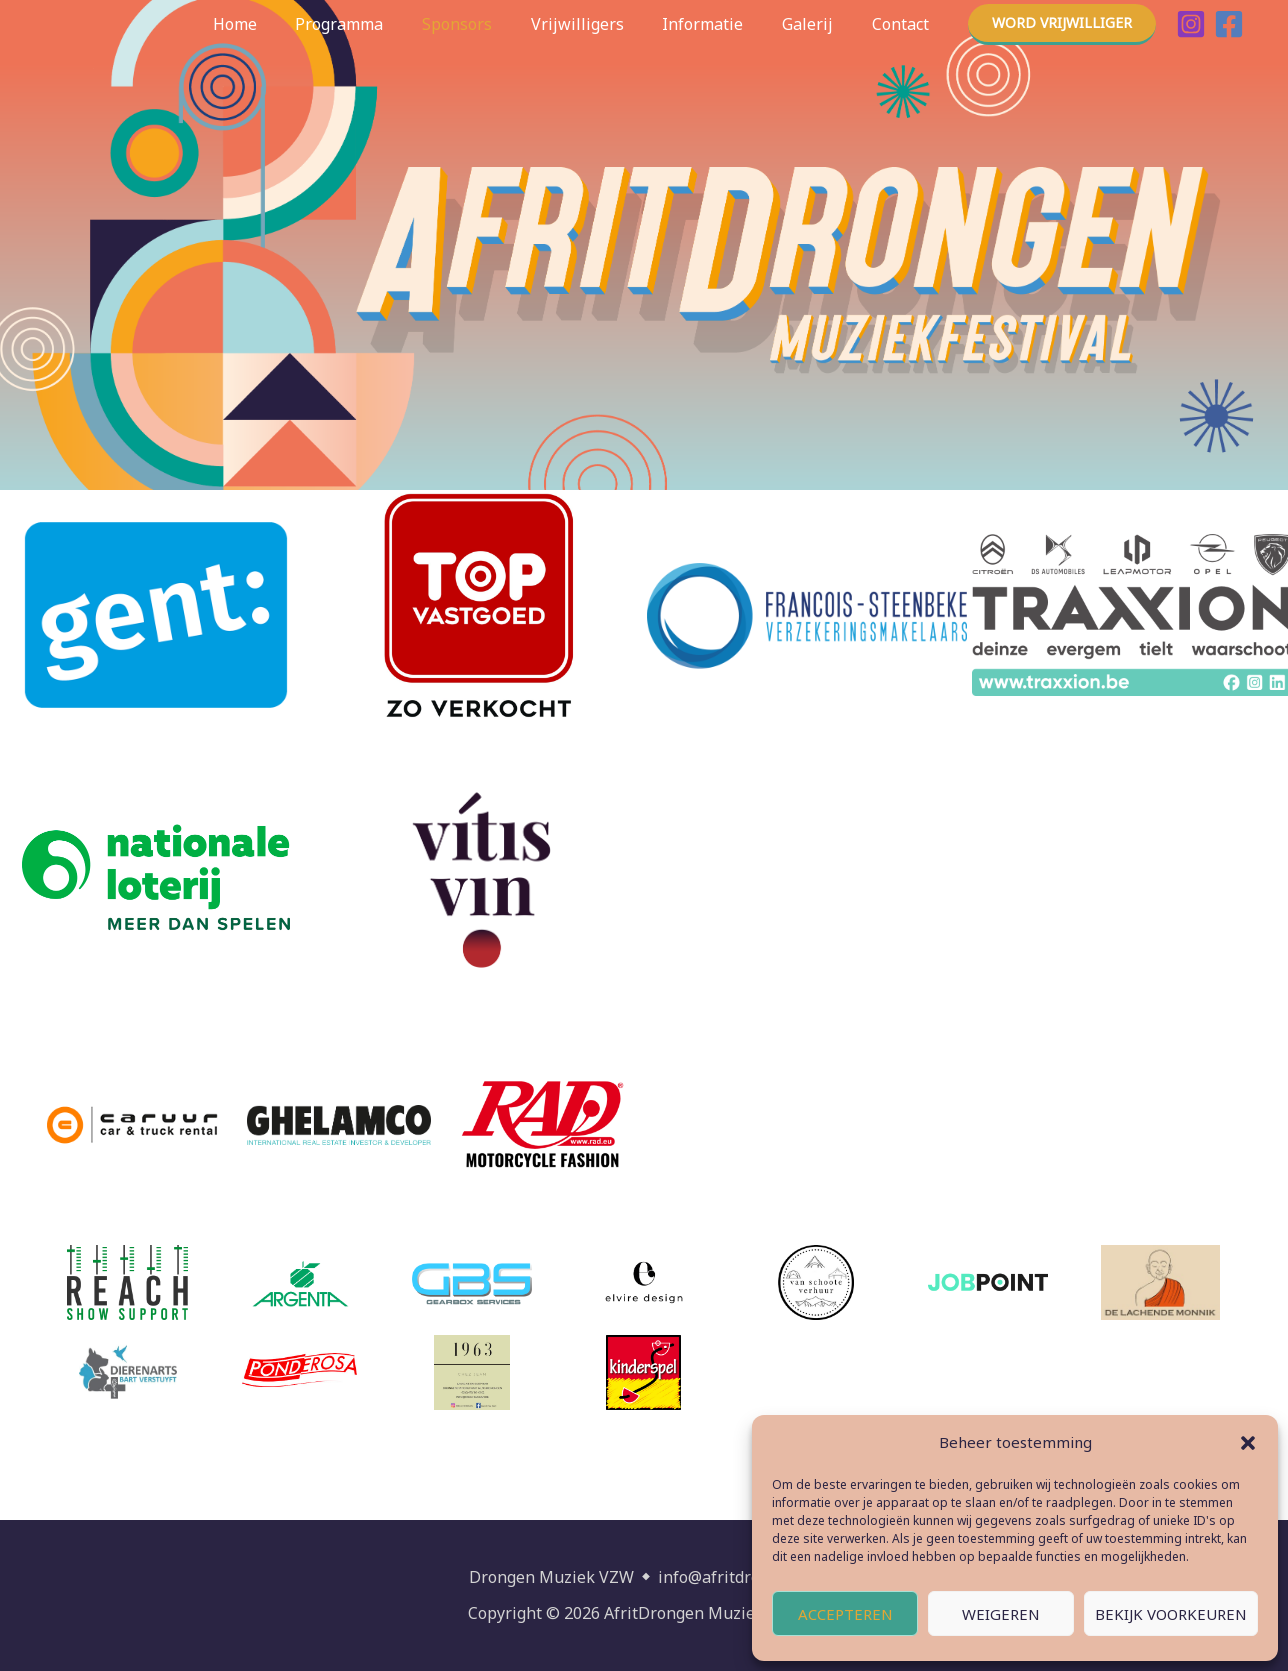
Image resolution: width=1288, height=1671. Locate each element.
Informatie (719, 24)
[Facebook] (1229, 24)
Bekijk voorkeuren (1171, 1614)
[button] (1248, 1443)
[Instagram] (1191, 24)
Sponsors (487, 24)
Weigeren (1001, 1614)
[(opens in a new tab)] (481, 615)
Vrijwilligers (600, 24)
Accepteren (845, 1614)
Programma (376, 24)
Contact (903, 24)
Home (278, 24)
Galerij (817, 24)
